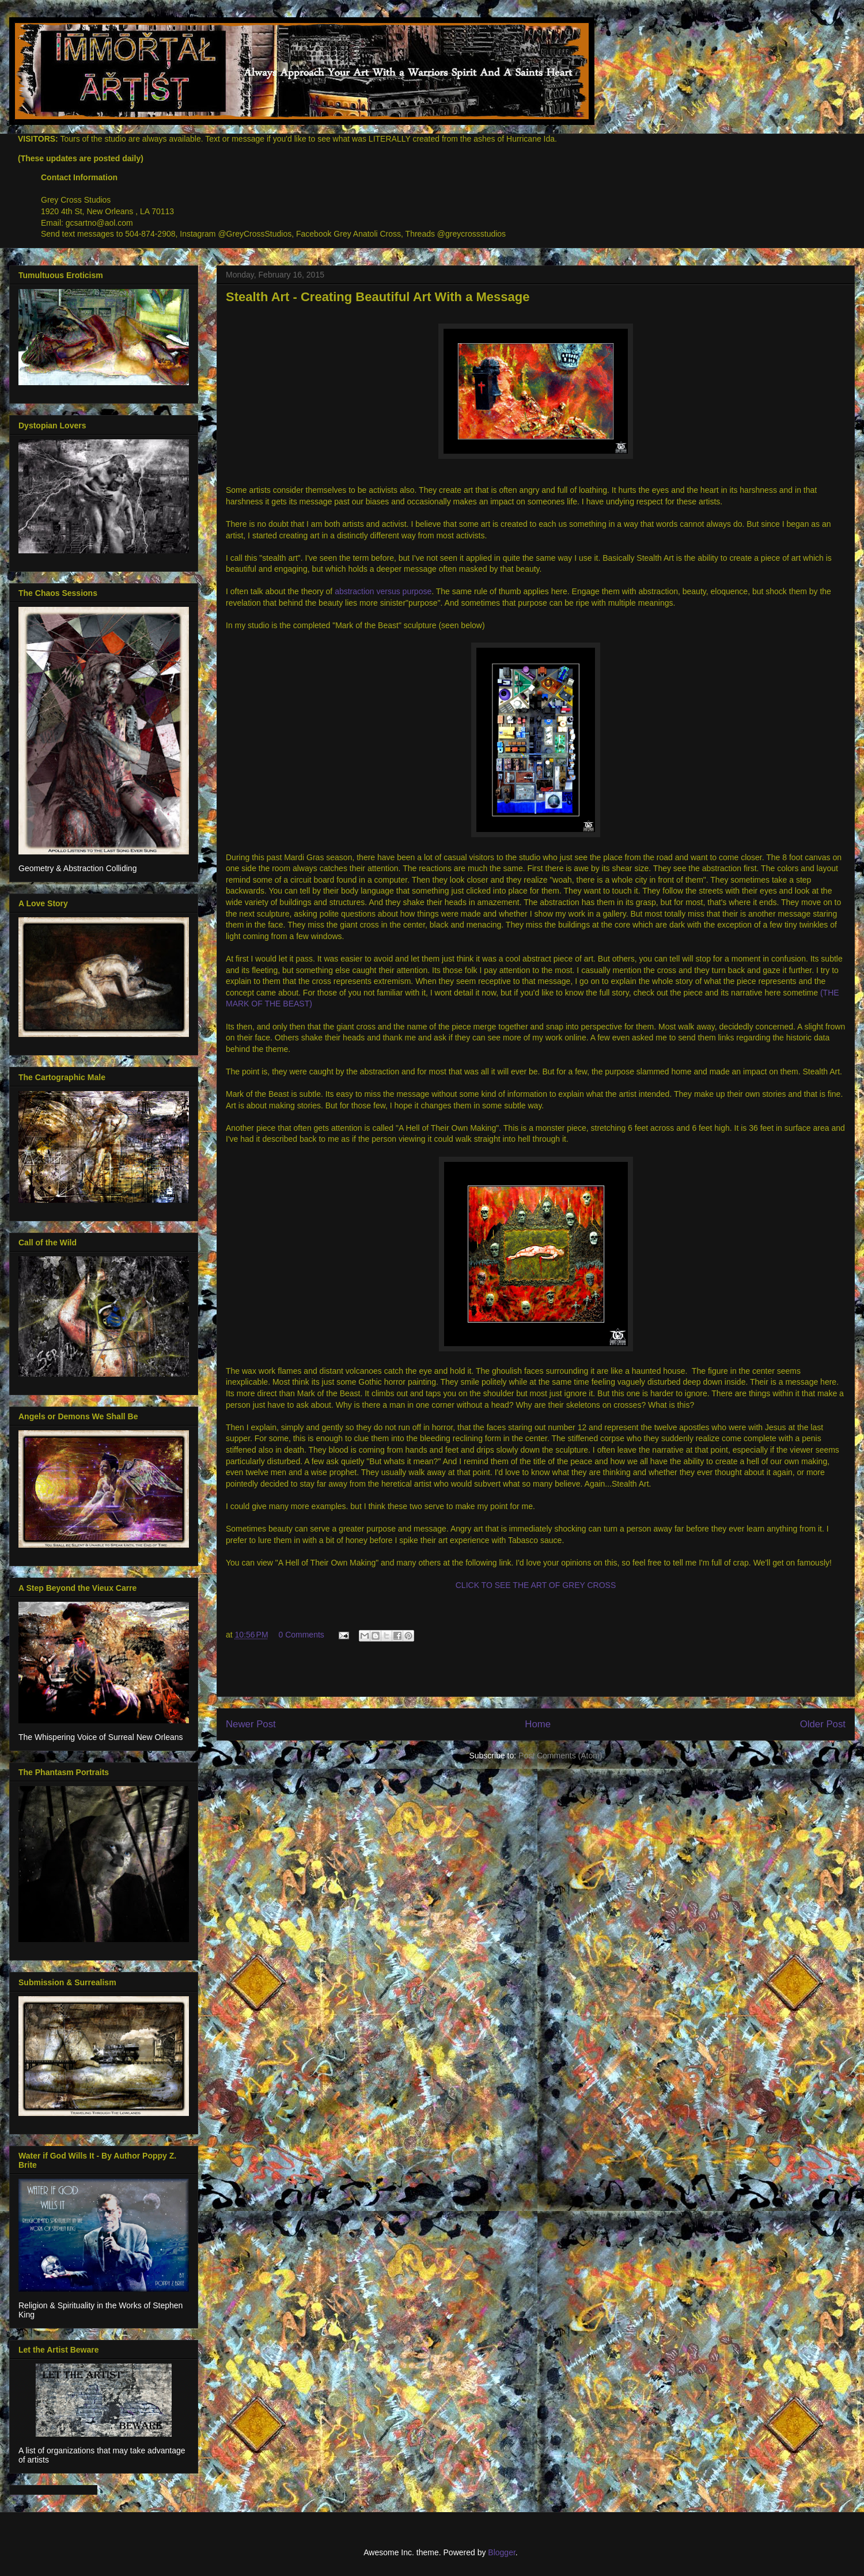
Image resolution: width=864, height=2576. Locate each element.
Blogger (501, 2552)
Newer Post (251, 1724)
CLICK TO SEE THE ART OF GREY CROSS (536, 1585)
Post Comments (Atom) (560, 1755)
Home (538, 1724)
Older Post (823, 1724)
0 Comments (301, 1634)
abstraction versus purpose (383, 591)
